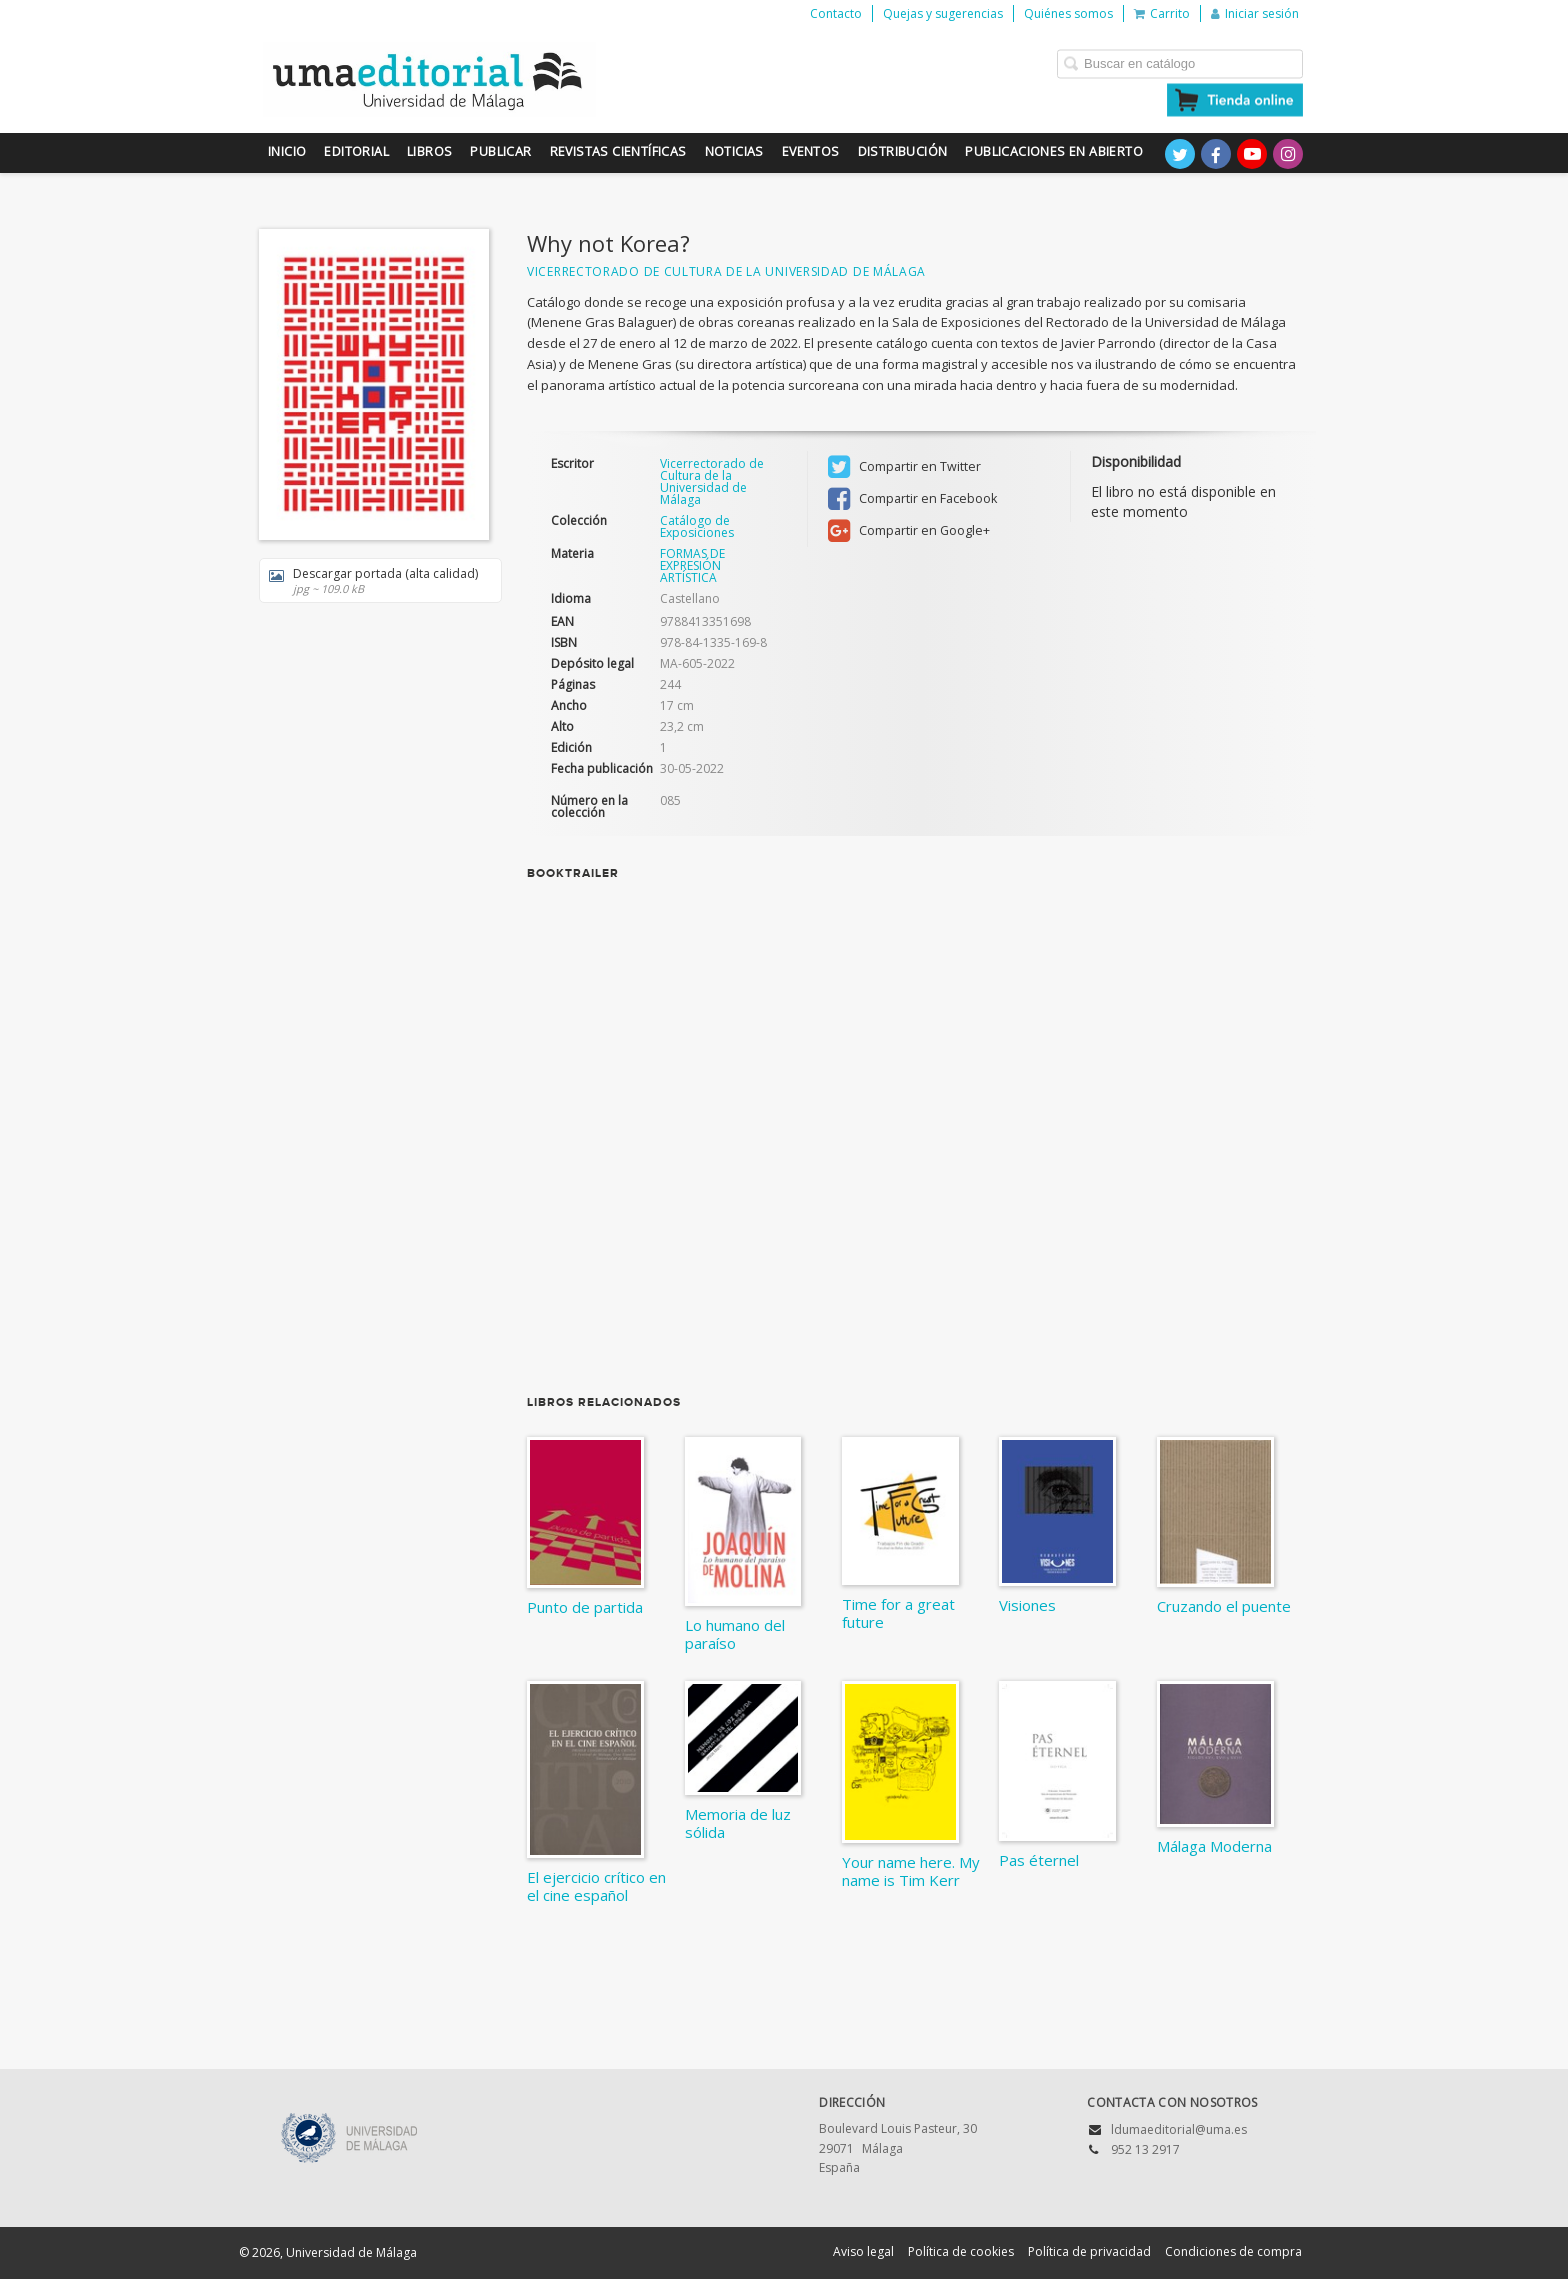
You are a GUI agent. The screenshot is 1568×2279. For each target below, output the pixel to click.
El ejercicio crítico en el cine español (596, 1886)
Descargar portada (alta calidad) (373, 580)
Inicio (287, 151)
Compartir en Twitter (904, 467)
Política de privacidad (1089, 2251)
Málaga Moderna (1214, 1846)
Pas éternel (1039, 1860)
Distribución (903, 151)
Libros (429, 151)
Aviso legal (863, 2251)
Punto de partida (585, 1607)
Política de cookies (961, 2251)
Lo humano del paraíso (735, 1634)
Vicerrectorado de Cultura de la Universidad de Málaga (726, 271)
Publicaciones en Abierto (1054, 151)
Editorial (356, 151)
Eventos (811, 151)
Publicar (500, 151)
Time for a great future (898, 1613)
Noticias (734, 151)
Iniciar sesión (1255, 13)
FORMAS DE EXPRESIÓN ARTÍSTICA (692, 565)
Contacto (836, 13)
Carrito (1162, 13)
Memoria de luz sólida (738, 1823)
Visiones (1027, 1605)
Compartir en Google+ (909, 531)
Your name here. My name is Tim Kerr (911, 1871)
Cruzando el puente (1224, 1606)
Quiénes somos (1068, 13)
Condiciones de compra (1233, 2251)
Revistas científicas (618, 151)
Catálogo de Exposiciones (697, 527)
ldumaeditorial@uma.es (1179, 2129)
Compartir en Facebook (912, 499)
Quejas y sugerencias (943, 13)
